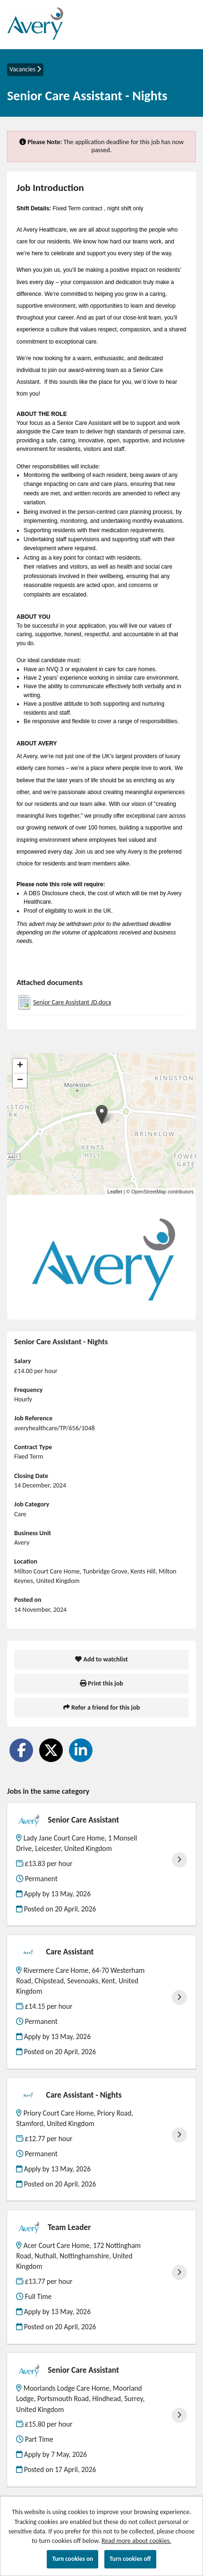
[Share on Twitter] (51, 1750)
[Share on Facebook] (21, 1750)
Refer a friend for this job (101, 1707)
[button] (102, 1114)
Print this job (101, 1683)
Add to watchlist (101, 1659)
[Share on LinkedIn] (81, 1750)
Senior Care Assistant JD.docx (72, 1002)
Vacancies (25, 69)
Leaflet (114, 1191)
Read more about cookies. (136, 2541)
